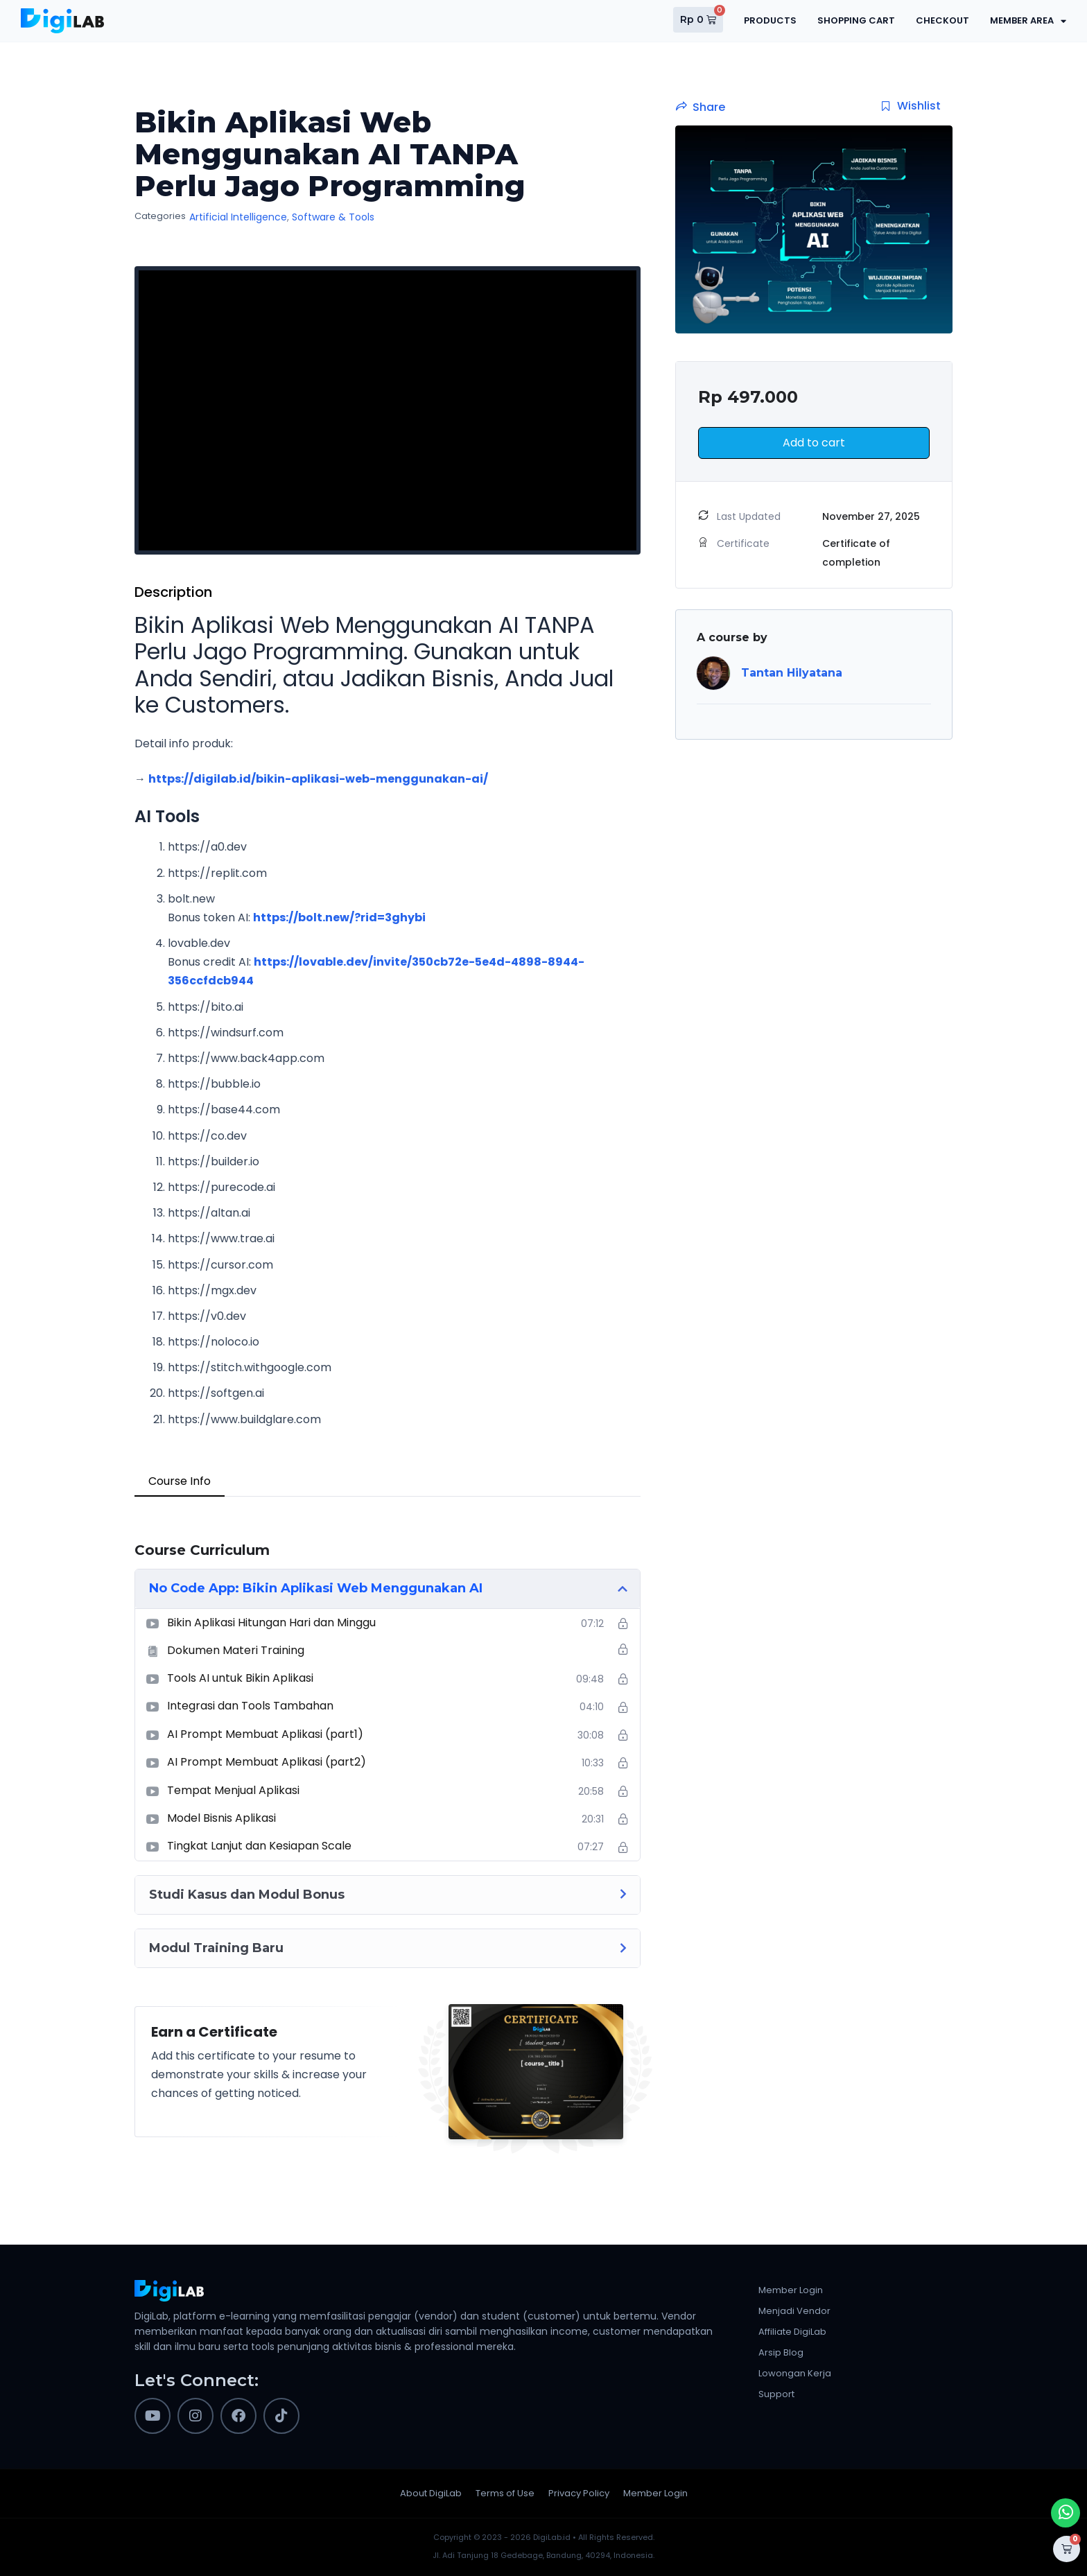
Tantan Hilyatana (791, 672)
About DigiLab (431, 2493)
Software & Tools (333, 217)
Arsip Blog (780, 2352)
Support (776, 2394)
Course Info (179, 1481)
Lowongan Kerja (794, 2373)
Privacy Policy (578, 2493)
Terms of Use (505, 2493)
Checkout (942, 20)
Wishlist (910, 106)
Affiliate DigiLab (792, 2331)
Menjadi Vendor (794, 2310)
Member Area (1028, 21)
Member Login (790, 2290)
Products (770, 20)
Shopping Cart (856, 20)
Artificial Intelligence (238, 217)
